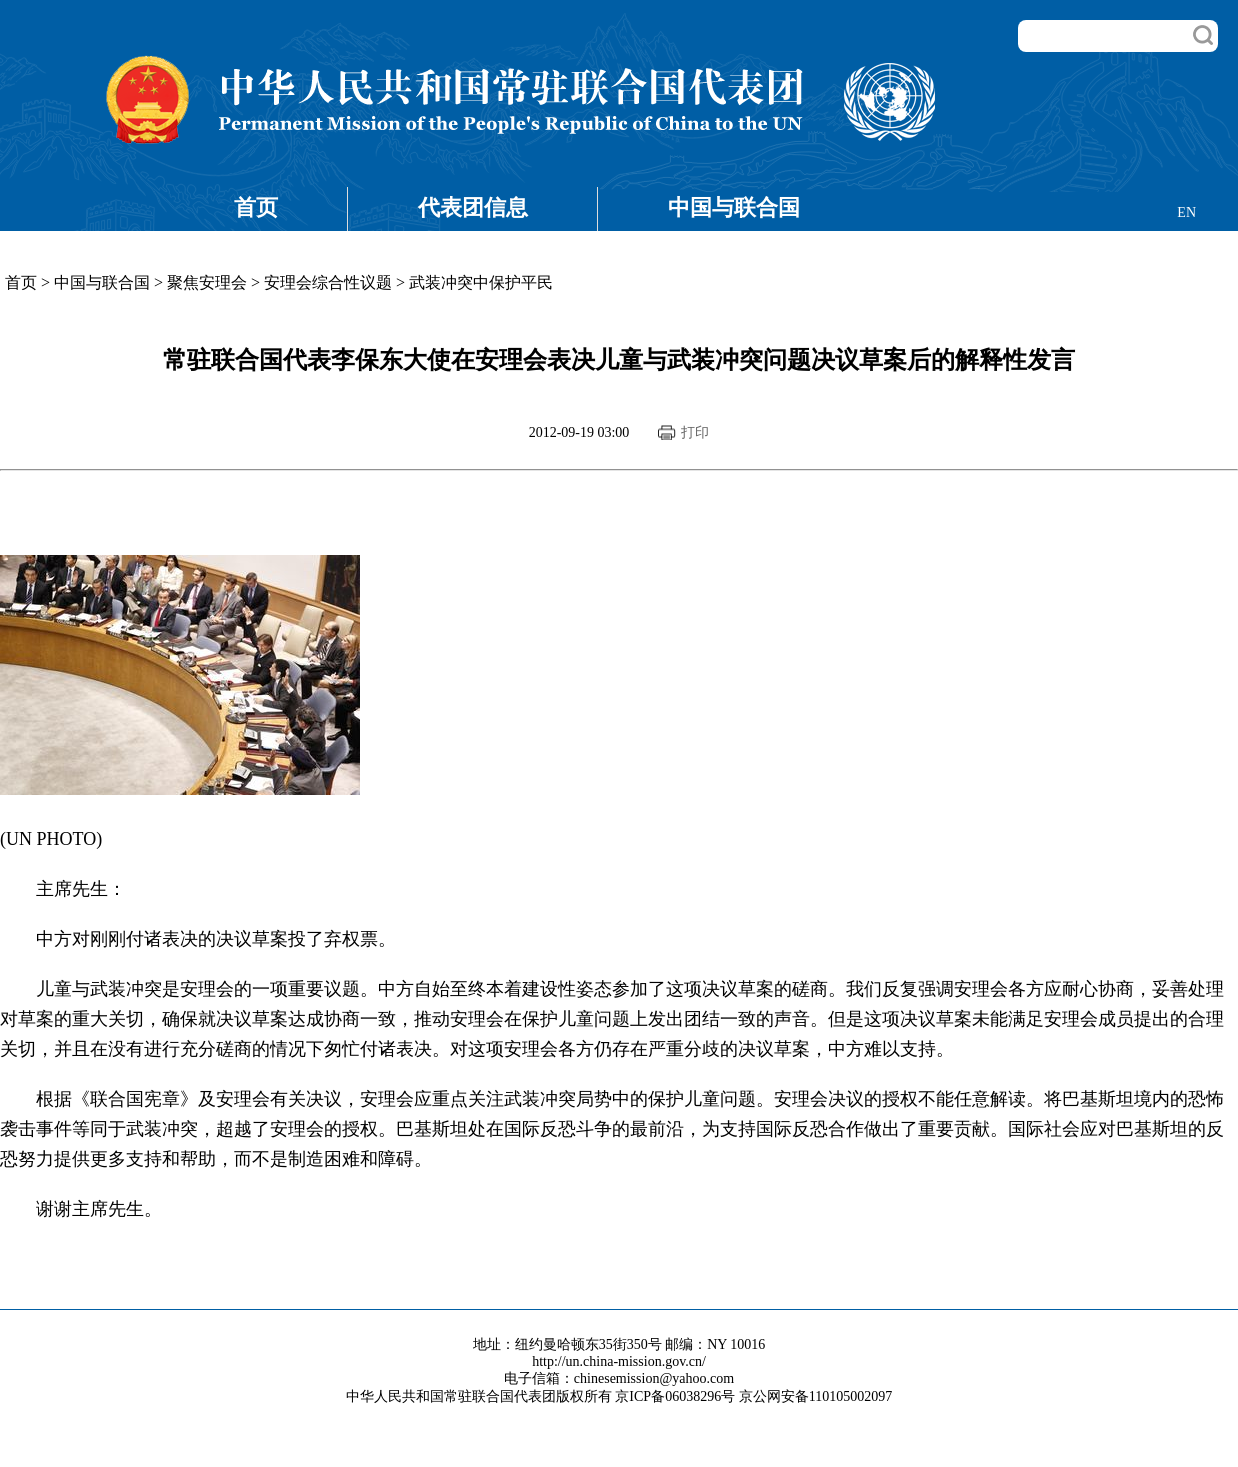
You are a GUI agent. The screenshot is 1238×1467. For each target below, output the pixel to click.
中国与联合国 (734, 207)
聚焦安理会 (207, 282)
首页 (256, 207)
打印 (695, 432)
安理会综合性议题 (328, 282)
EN (1186, 212)
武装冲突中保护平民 (481, 282)
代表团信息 (473, 207)
